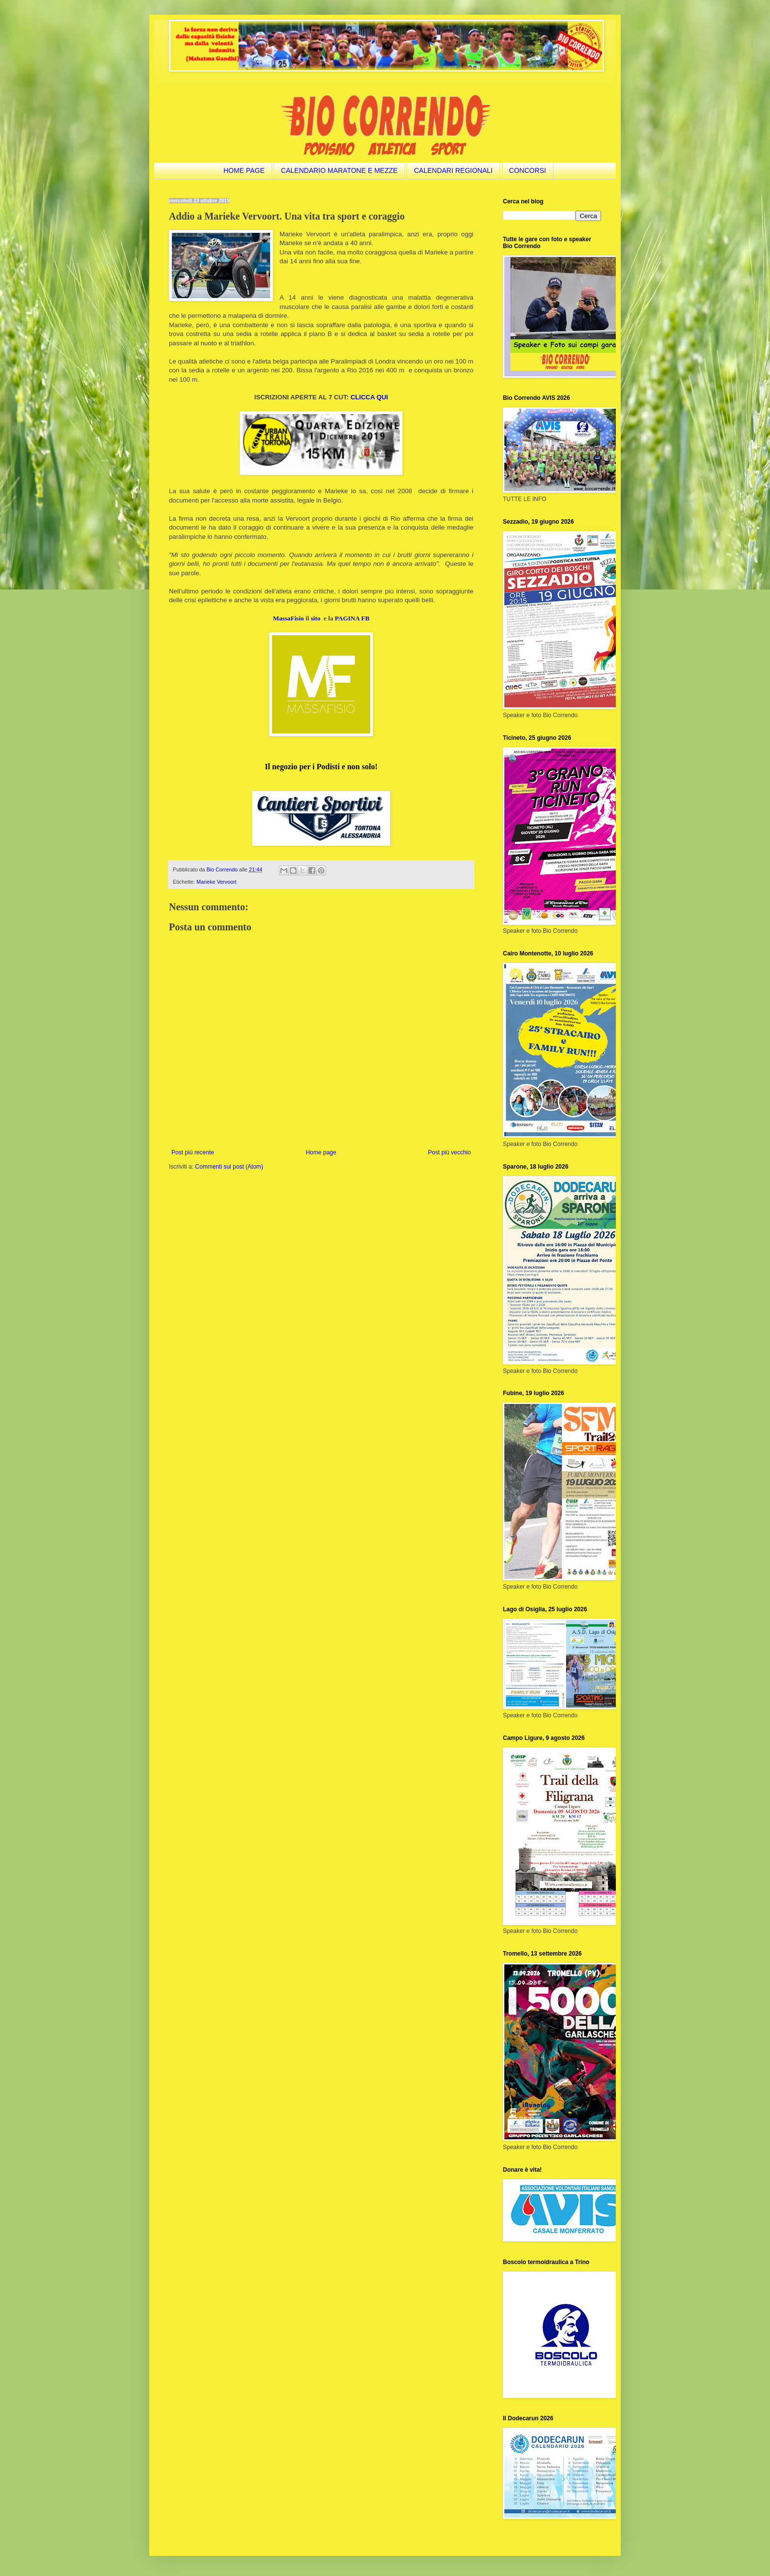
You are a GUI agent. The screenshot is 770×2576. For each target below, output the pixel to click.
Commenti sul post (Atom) (229, 1166)
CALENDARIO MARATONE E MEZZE (339, 170)
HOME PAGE (244, 170)
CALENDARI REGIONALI (453, 170)
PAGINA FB (352, 618)
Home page (321, 1152)
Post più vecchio (449, 1152)
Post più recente (192, 1152)
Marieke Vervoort (216, 882)
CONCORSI (527, 170)
